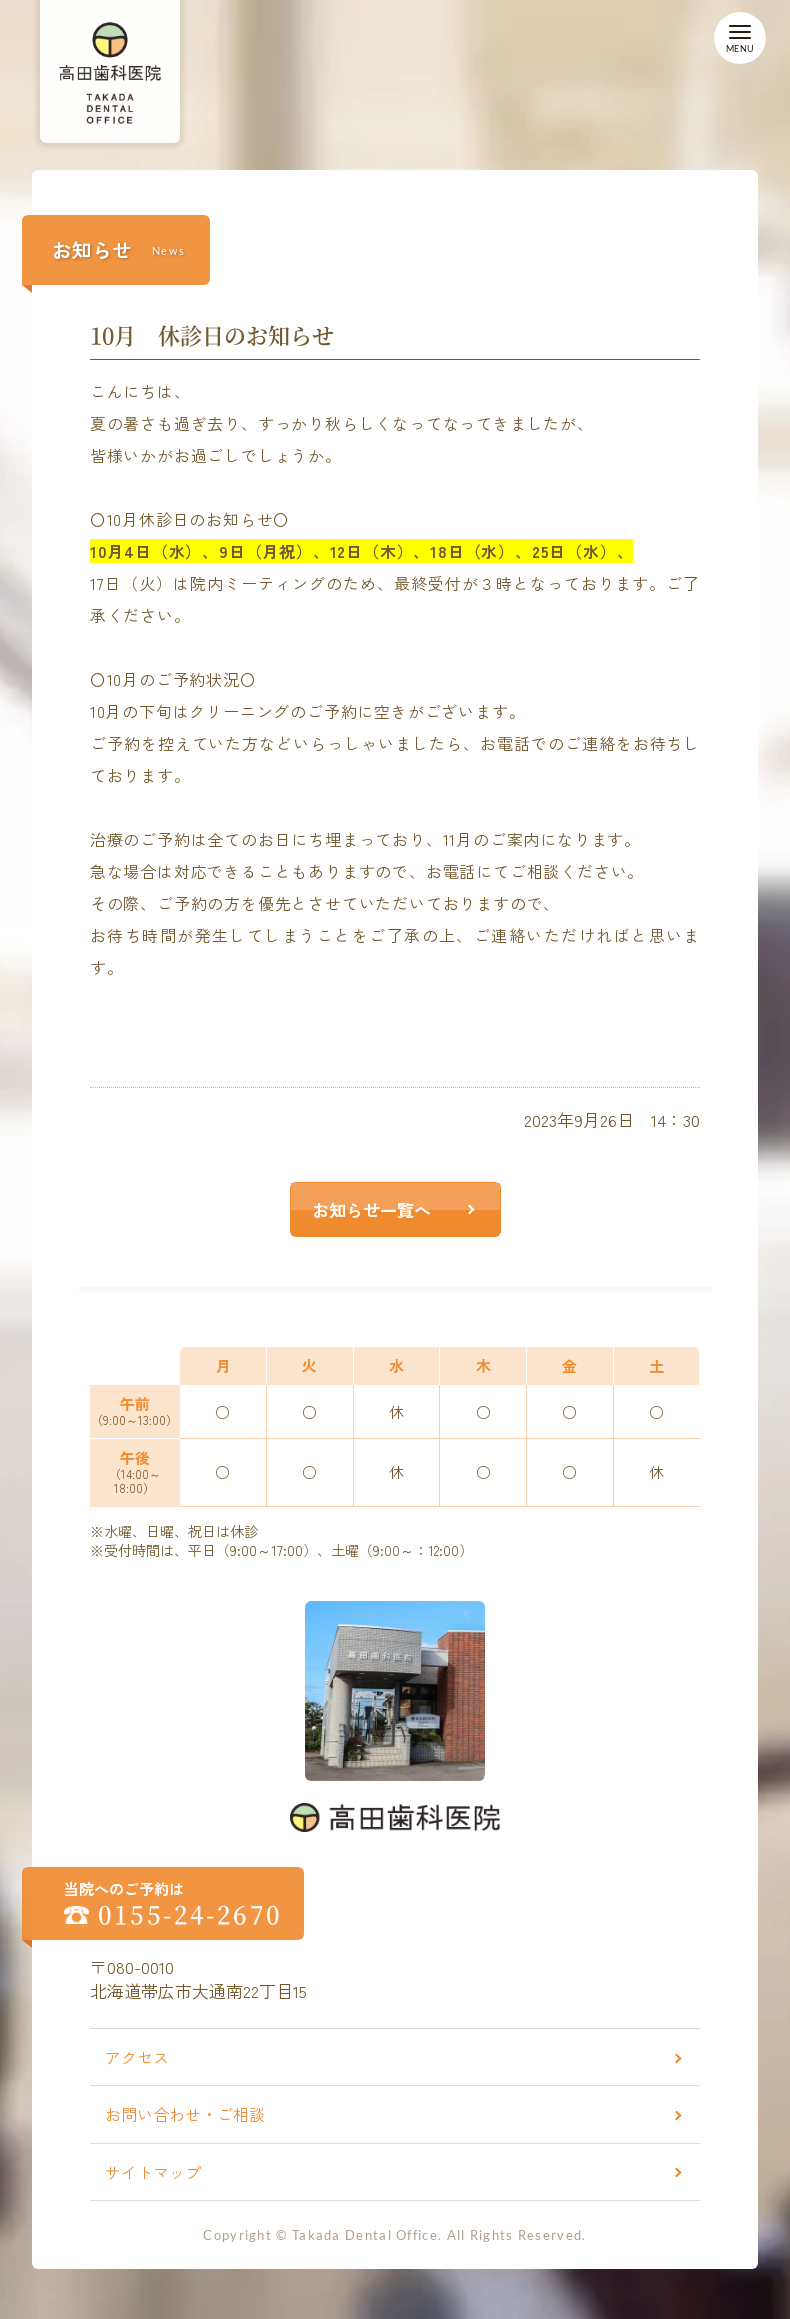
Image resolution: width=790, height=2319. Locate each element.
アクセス (137, 2057)
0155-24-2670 (190, 1914)
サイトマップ (153, 2172)
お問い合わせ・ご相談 (185, 2114)
